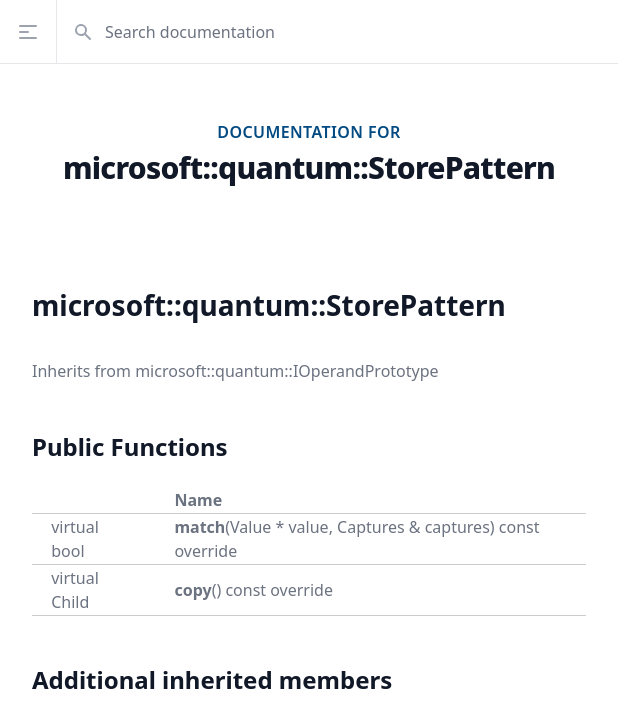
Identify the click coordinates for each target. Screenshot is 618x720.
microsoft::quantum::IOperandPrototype (286, 371)
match (199, 527)
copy (192, 590)
